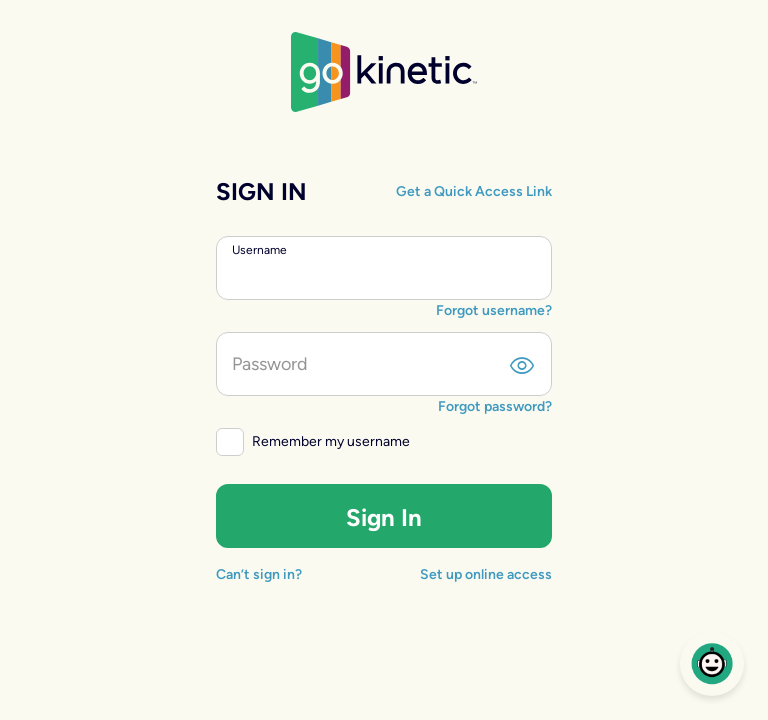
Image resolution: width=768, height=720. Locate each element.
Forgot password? (495, 406)
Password (270, 364)
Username (259, 250)
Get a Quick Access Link (474, 191)
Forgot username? (494, 310)
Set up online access (486, 574)
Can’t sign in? (259, 574)
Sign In (384, 517)
